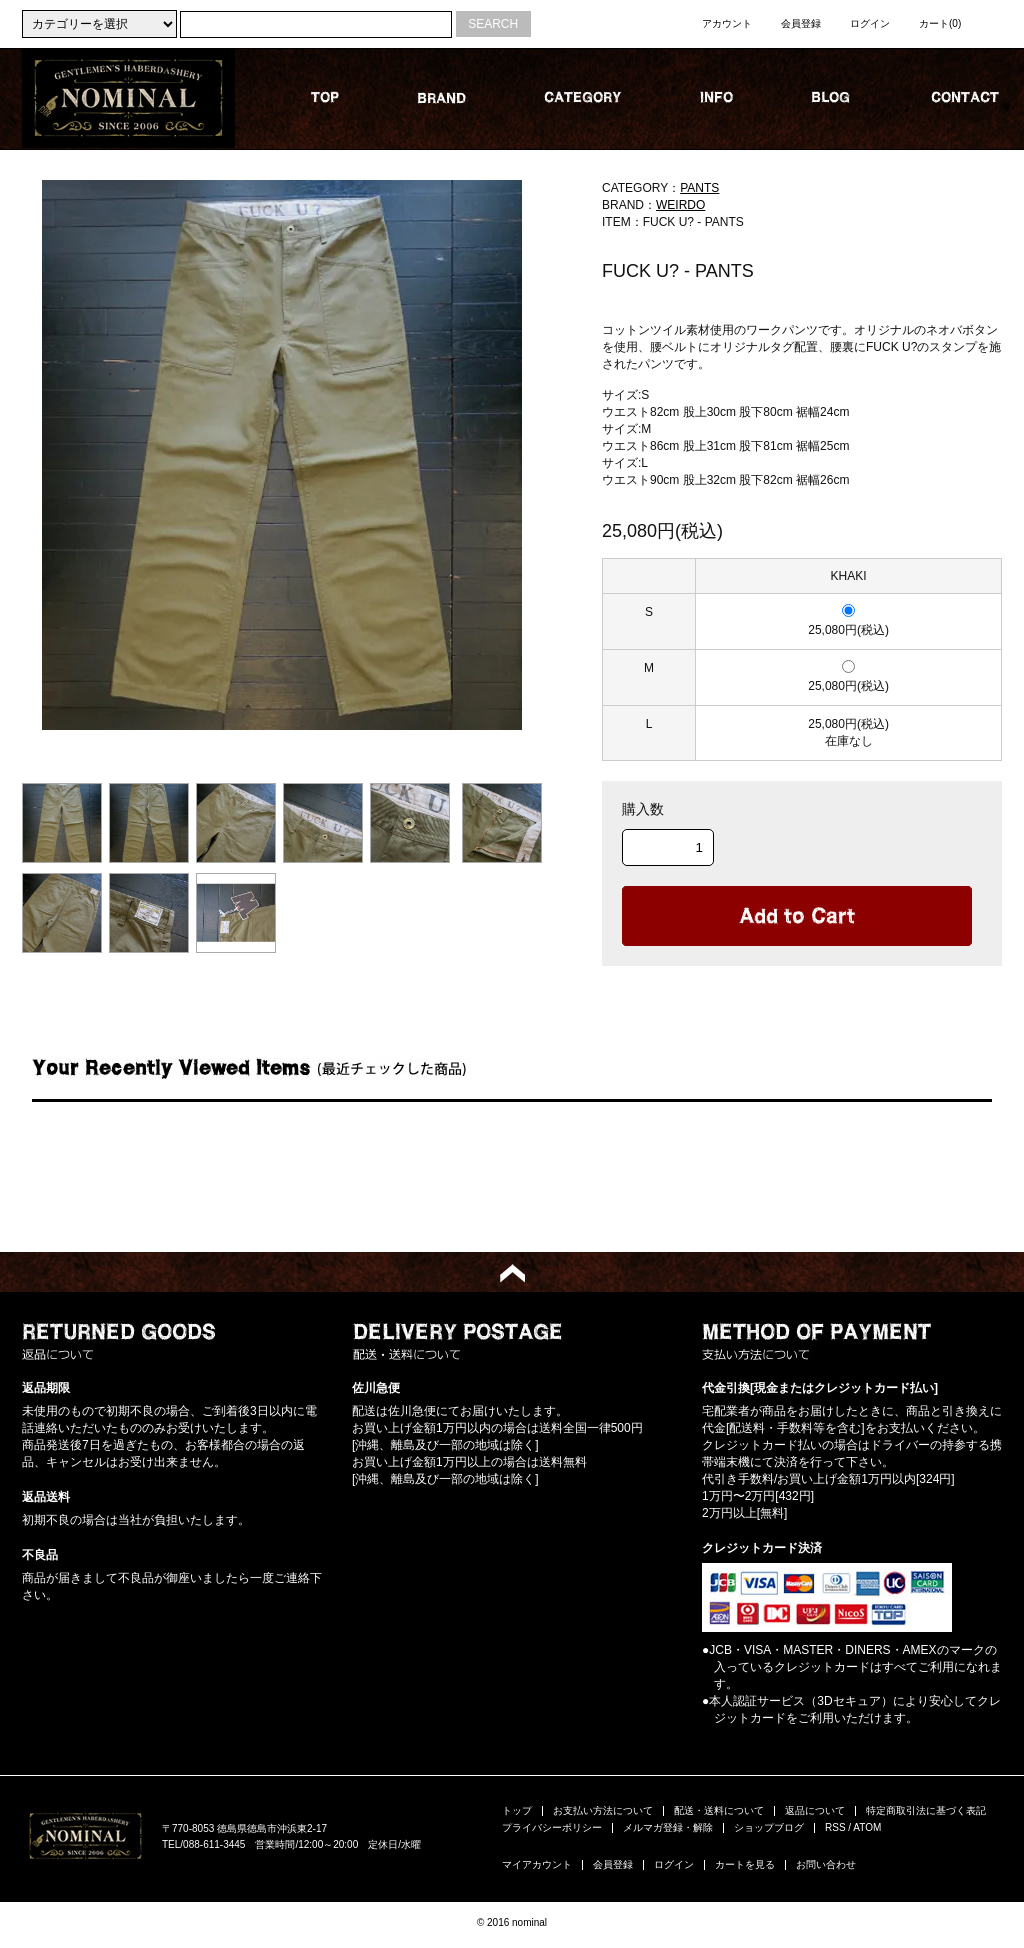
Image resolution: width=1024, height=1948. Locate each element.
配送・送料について (719, 1810)
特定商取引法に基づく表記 (926, 1810)
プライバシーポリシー (552, 1827)
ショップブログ (769, 1827)
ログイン (870, 23)
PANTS (699, 188)
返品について (815, 1810)
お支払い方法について (603, 1810)
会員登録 (801, 23)
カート (940, 23)
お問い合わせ (826, 1864)
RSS (835, 1827)
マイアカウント (537, 1864)
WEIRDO (680, 205)
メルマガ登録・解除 (668, 1827)
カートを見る (745, 1864)
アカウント (727, 23)
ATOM (867, 1827)
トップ (517, 1810)
